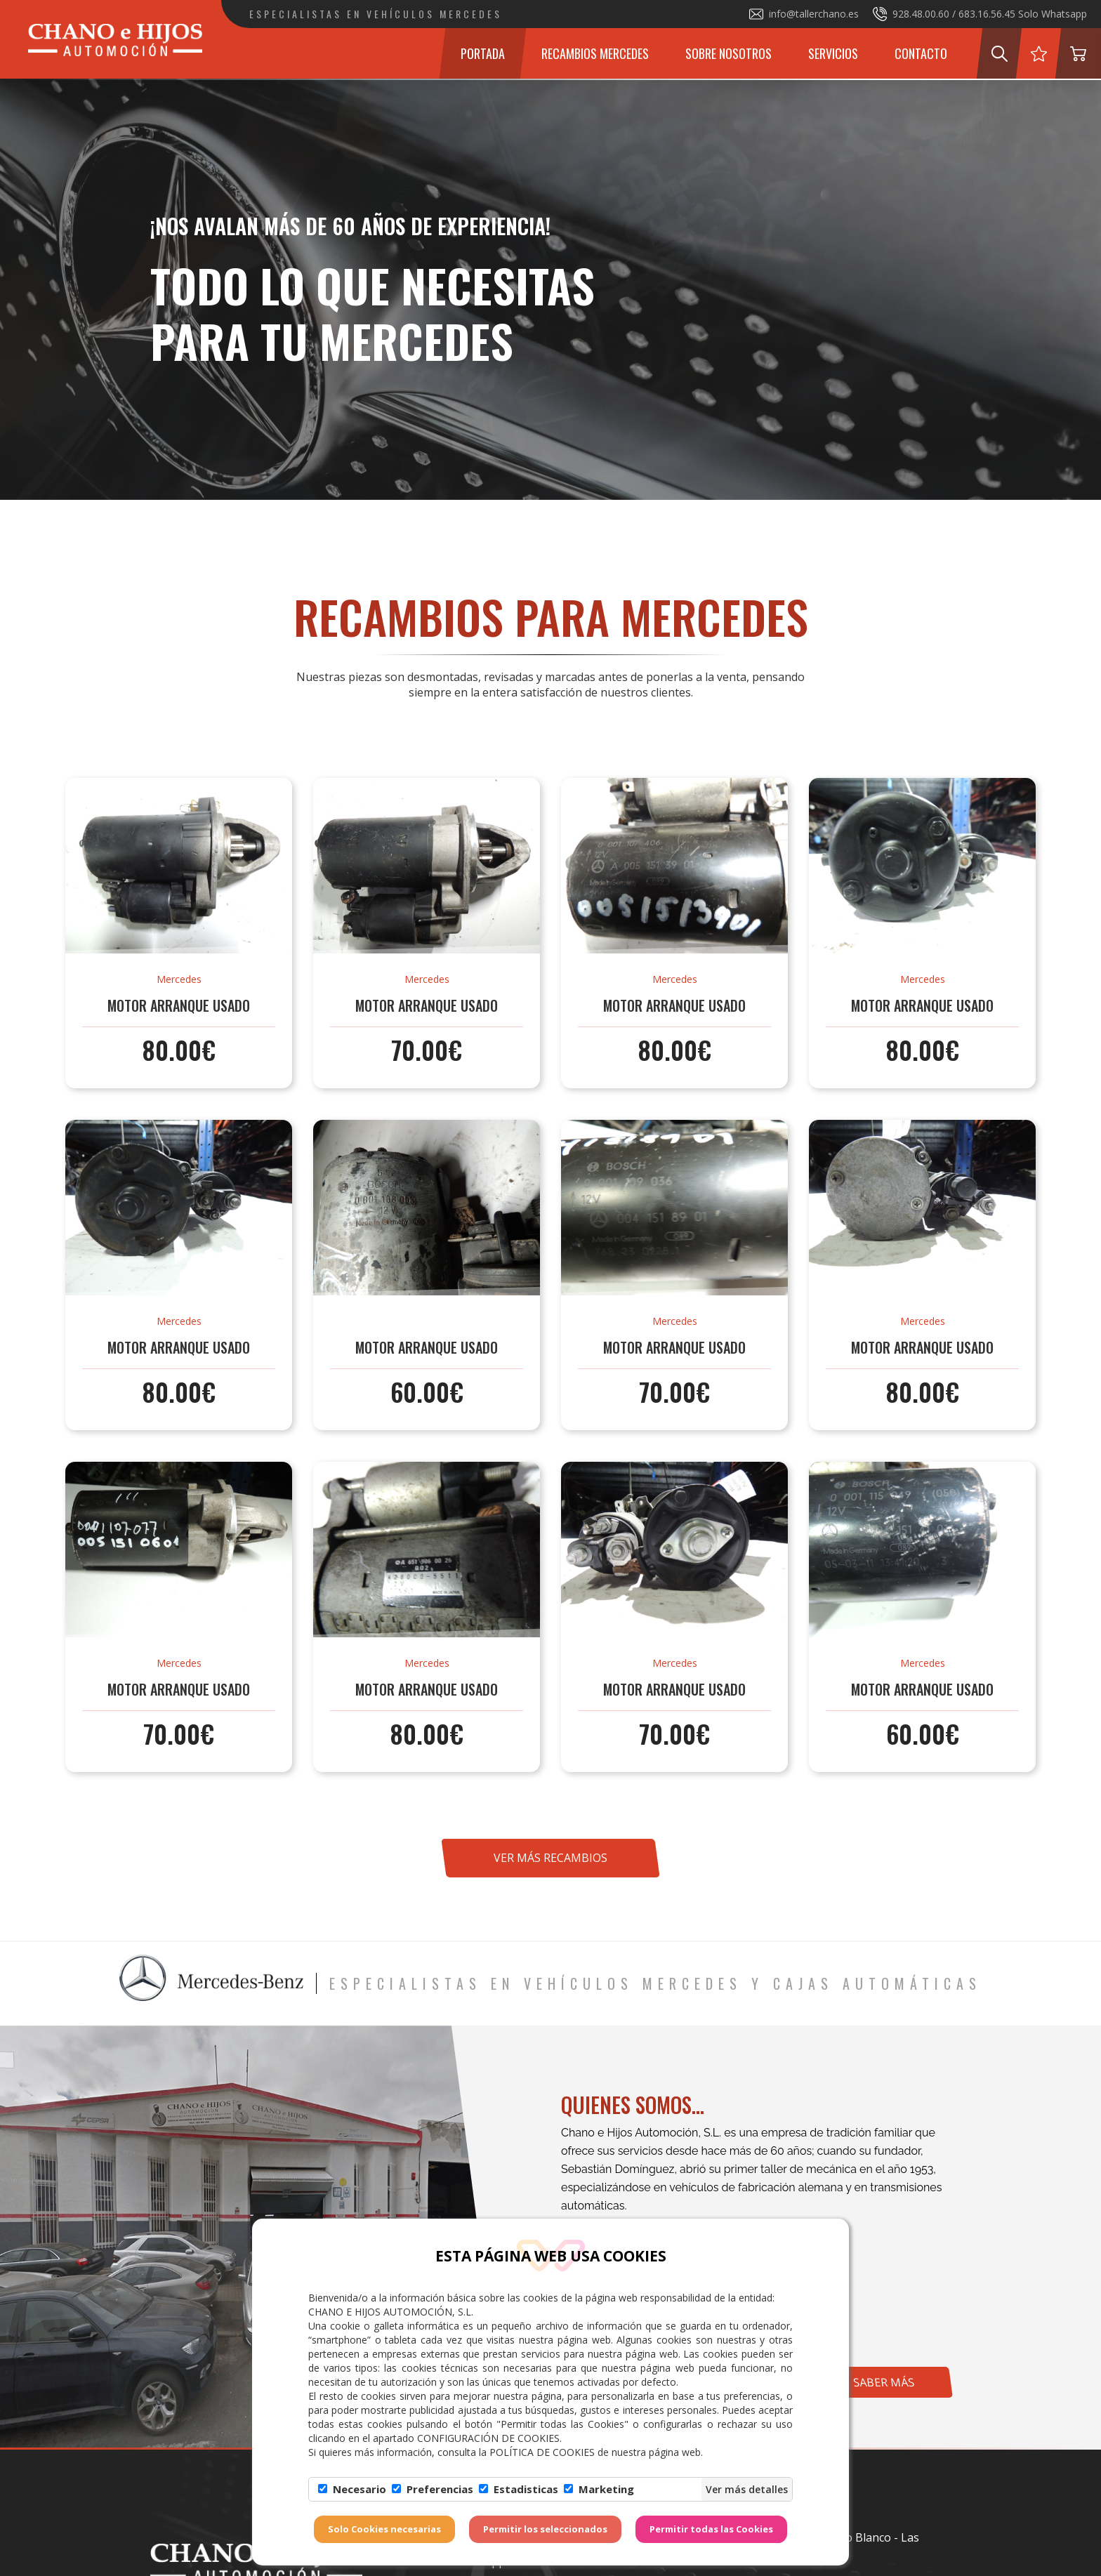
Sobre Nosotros (728, 53)
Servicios (833, 53)
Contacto (921, 53)
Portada (483, 53)
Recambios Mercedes (595, 53)
